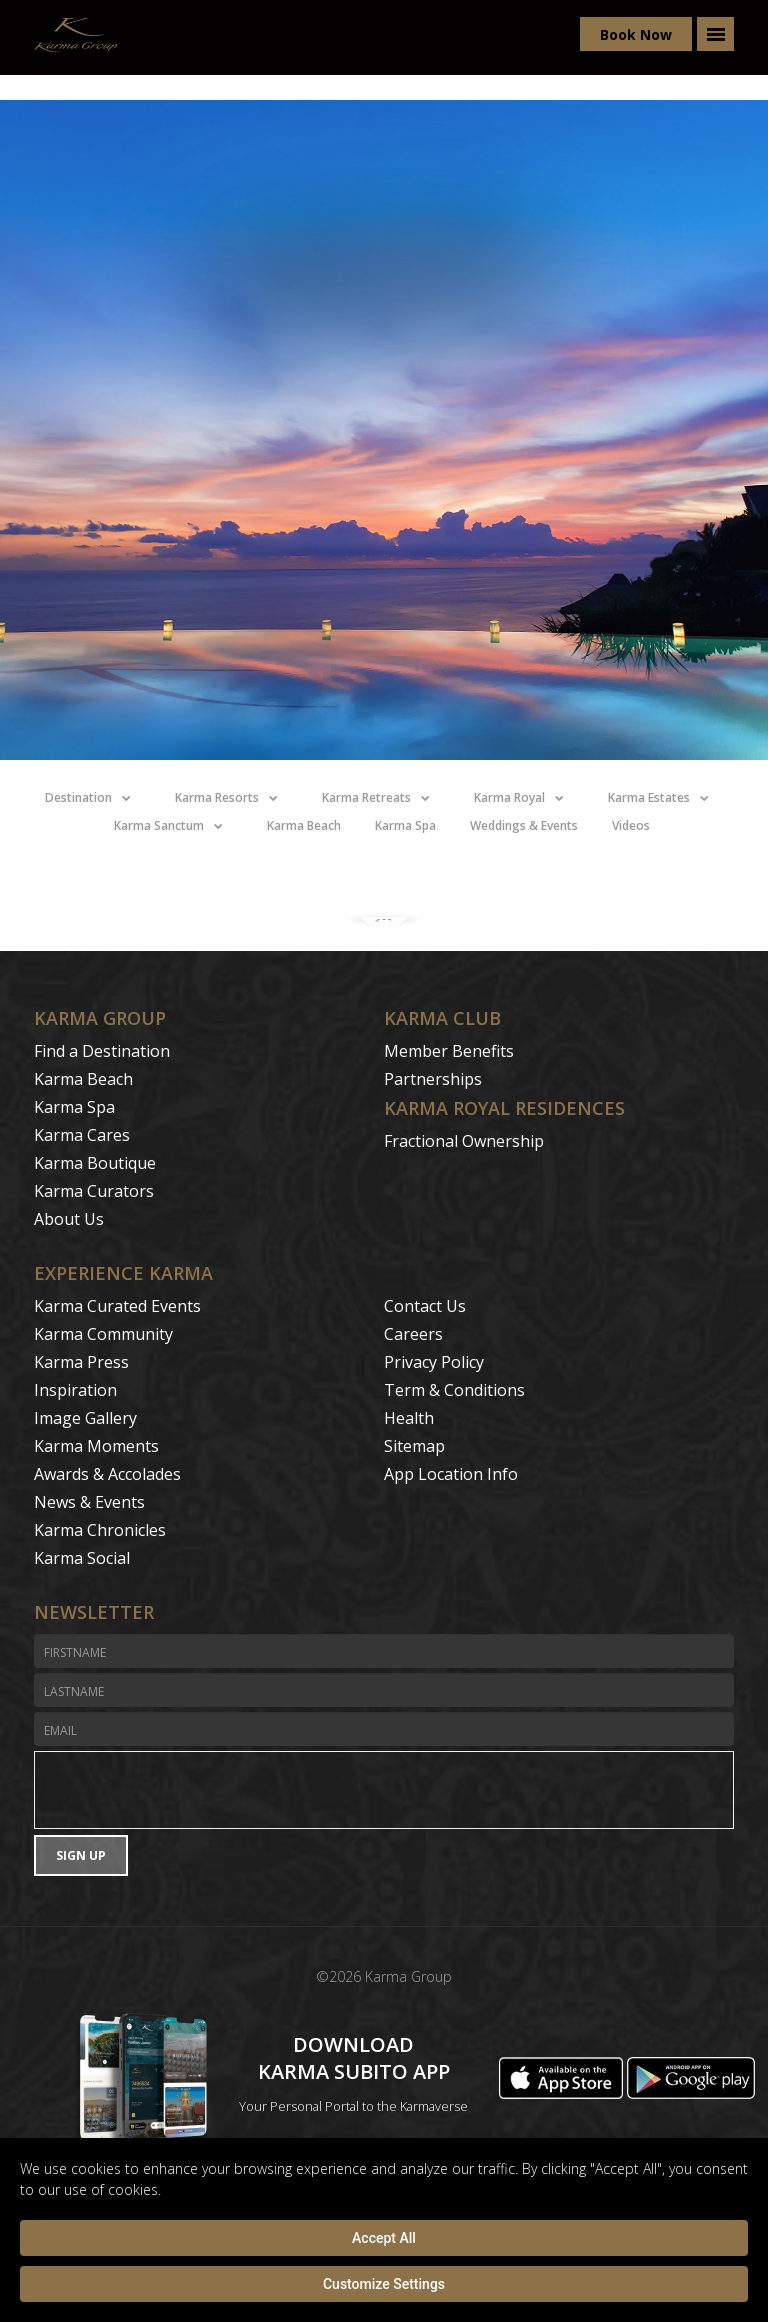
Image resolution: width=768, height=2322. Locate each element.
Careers (413, 1334)
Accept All (384, 2238)
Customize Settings (384, 2284)
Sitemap (414, 1446)
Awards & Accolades (107, 1474)
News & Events (89, 1502)
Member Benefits (449, 1051)
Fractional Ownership (464, 1141)
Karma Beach (83, 1079)
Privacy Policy (434, 1362)
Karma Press (81, 1362)
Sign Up (81, 1855)
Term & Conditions (454, 1390)
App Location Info (451, 1474)
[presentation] (384, 1790)
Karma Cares (82, 1135)
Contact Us (425, 1306)
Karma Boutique (95, 1163)
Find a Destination (102, 1051)
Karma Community (103, 1334)
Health (409, 1418)
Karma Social (82, 1558)
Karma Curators (94, 1191)
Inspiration (75, 1390)
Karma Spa (74, 1107)
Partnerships (433, 1079)
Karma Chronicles (100, 1530)
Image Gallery (85, 1418)
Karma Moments (96, 1446)
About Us (69, 1219)
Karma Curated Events (117, 1306)
